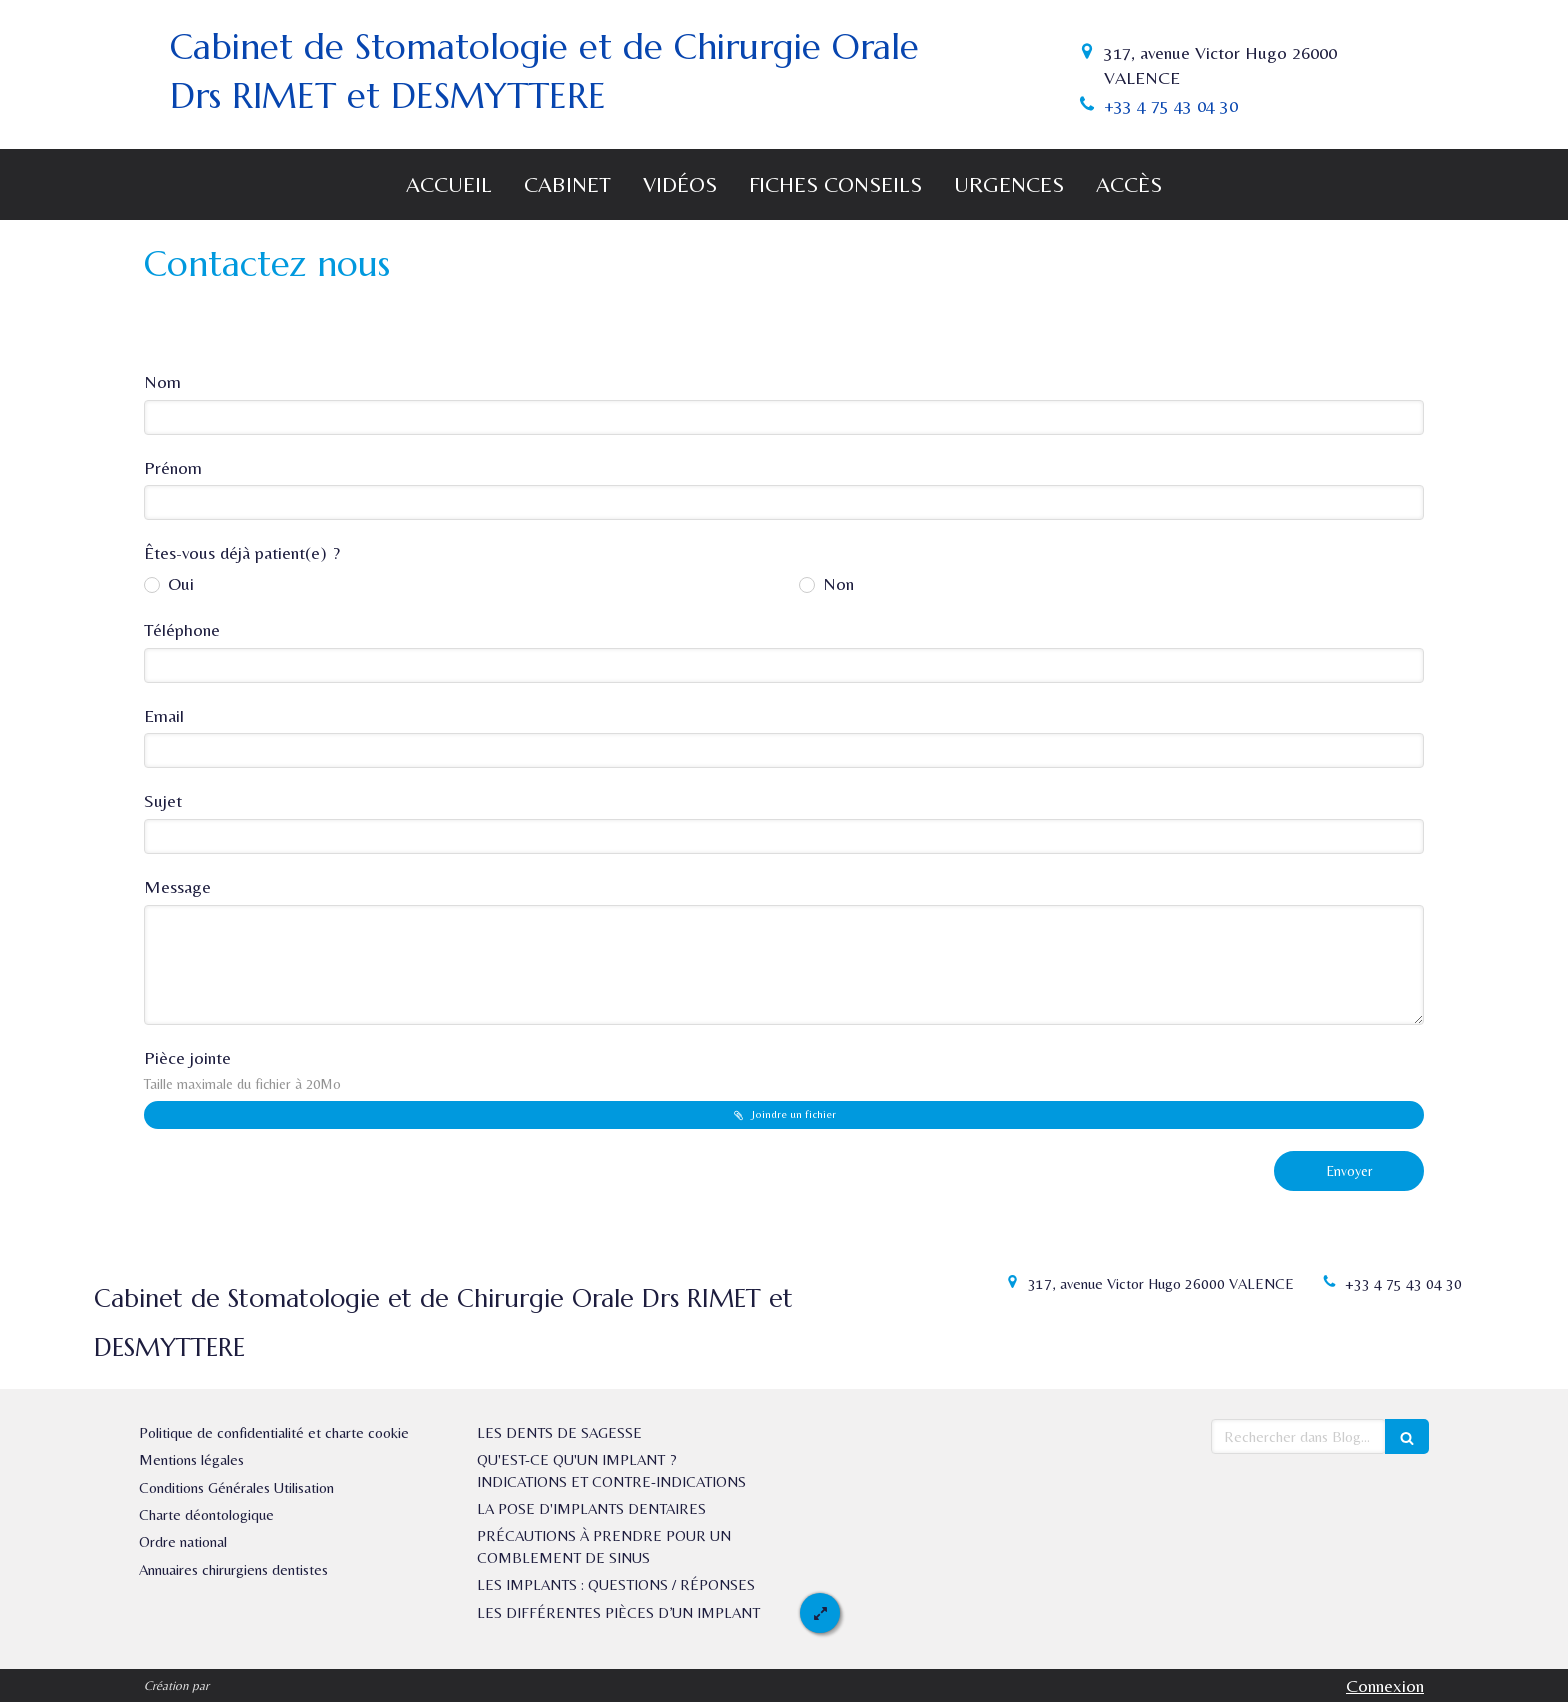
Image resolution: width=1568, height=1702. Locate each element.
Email (164, 715)
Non (836, 583)
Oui (178, 583)
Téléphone (182, 629)
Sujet (163, 800)
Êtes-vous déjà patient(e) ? (242, 552)
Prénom (173, 467)
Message (177, 886)
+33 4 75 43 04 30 (1171, 105)
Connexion (1385, 1685)
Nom (162, 381)
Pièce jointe (242, 1070)
